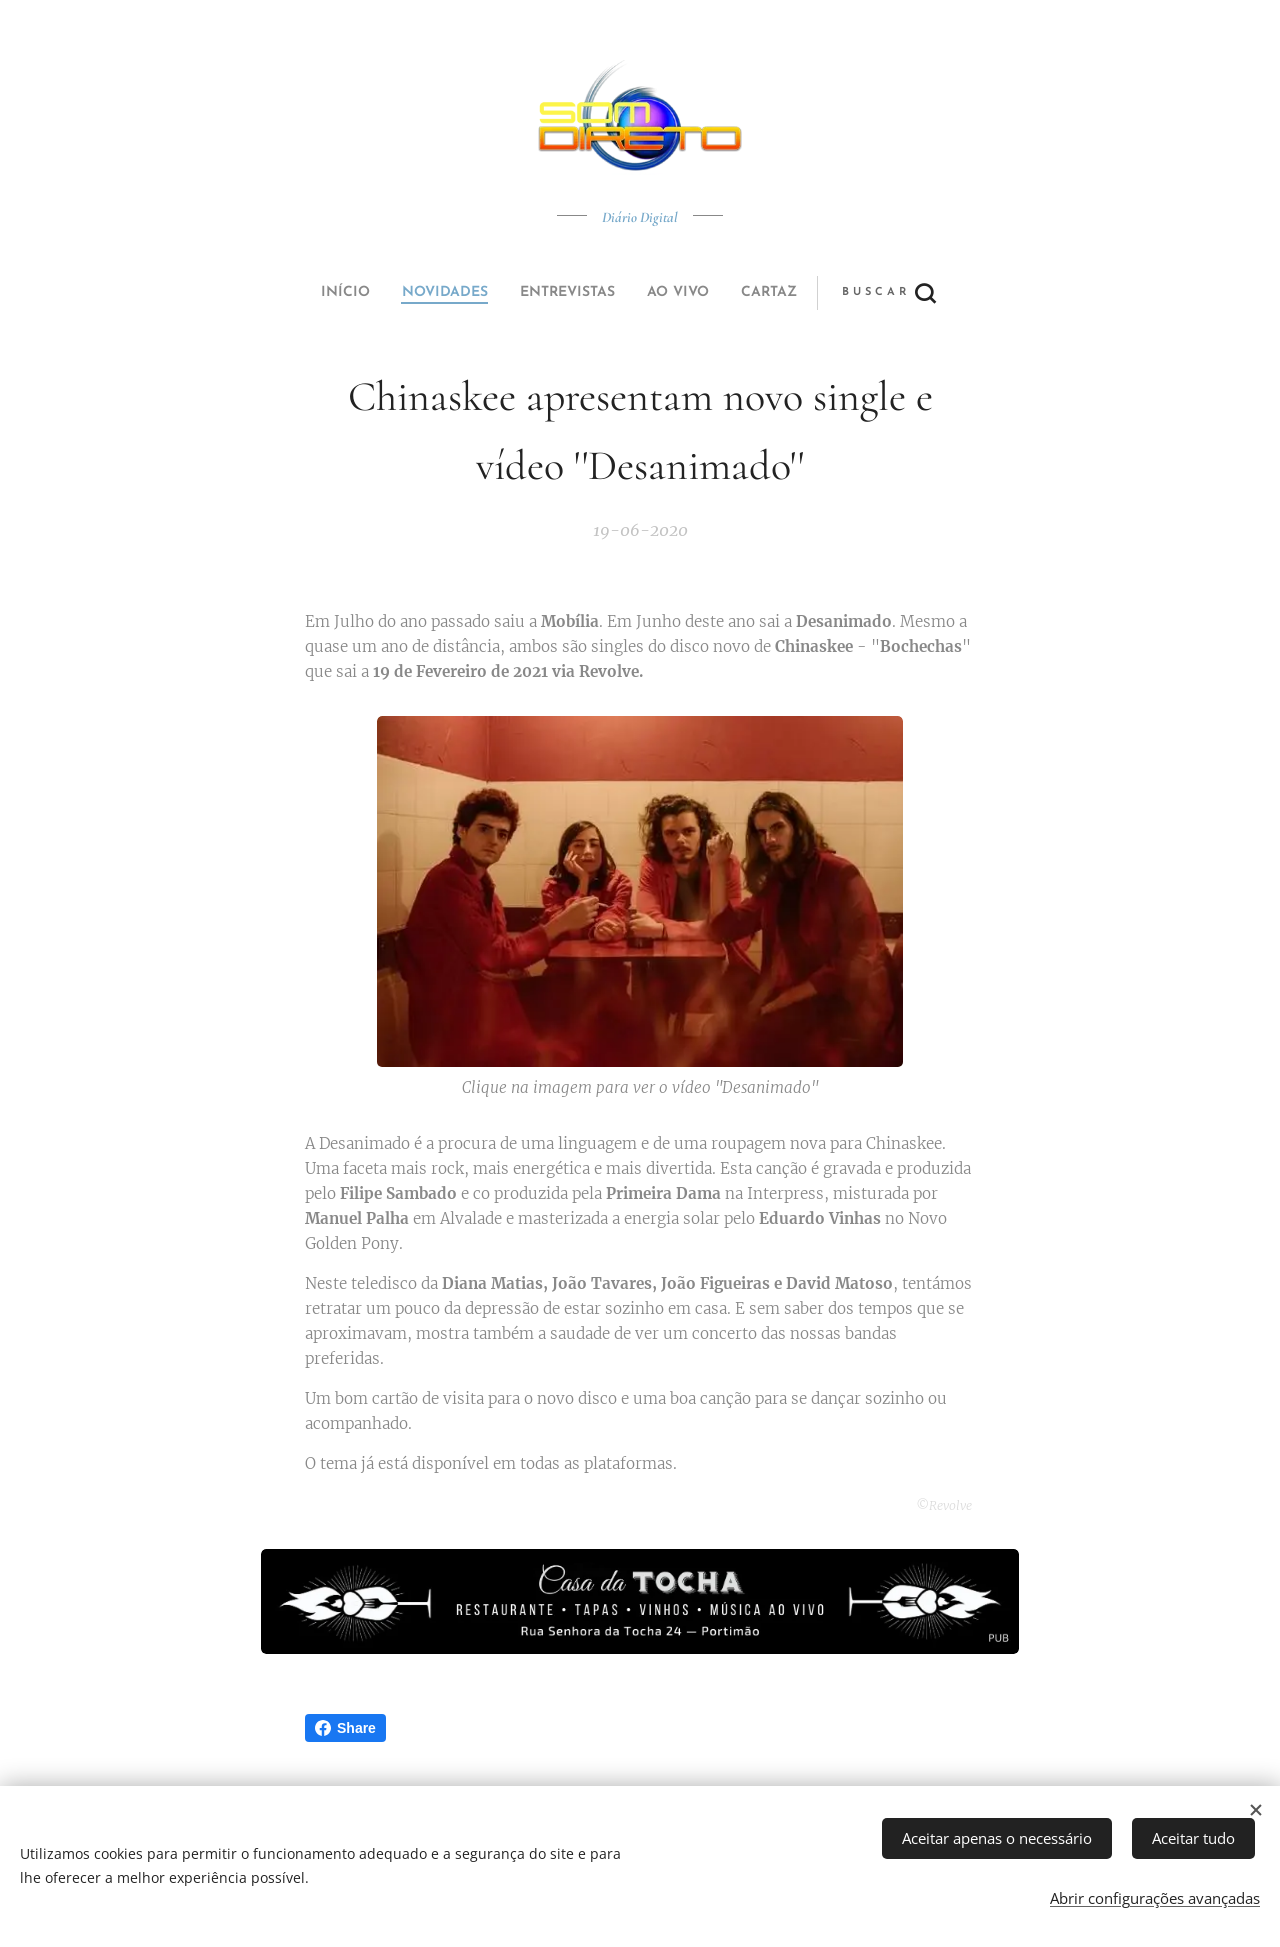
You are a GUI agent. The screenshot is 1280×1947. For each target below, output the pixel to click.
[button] (714, 293)
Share (345, 1728)
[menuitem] (503, 293)
